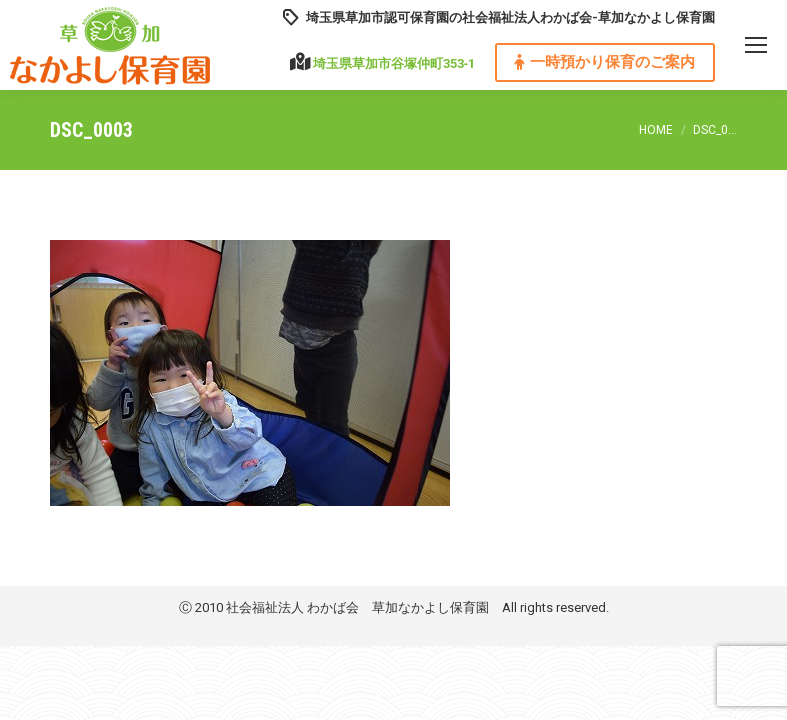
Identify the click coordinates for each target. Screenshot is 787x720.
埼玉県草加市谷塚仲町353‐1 (394, 63)
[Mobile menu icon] (756, 45)
